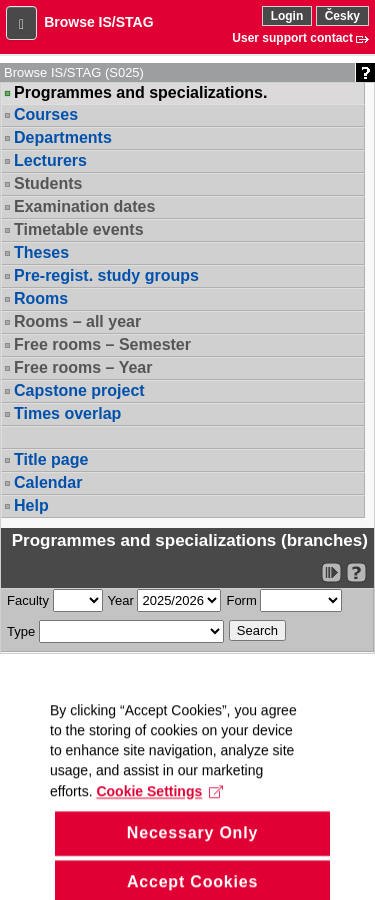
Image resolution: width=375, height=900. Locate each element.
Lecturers (50, 160)
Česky (342, 16)
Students (48, 183)
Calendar (48, 482)
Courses (46, 114)
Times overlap (67, 413)
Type (21, 631)
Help (31, 505)
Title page (51, 459)
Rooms (41, 298)
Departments (63, 137)
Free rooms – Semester (102, 344)
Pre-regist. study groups (106, 275)
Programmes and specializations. (140, 93)
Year (121, 600)
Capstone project (79, 390)
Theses (41, 252)
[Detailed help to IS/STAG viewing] (356, 572)
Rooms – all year (77, 321)
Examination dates (84, 206)
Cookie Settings (159, 809)
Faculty (28, 600)
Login (287, 16)
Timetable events (79, 229)
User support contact (292, 38)
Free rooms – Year (83, 367)
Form (241, 600)
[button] (21, 23)
